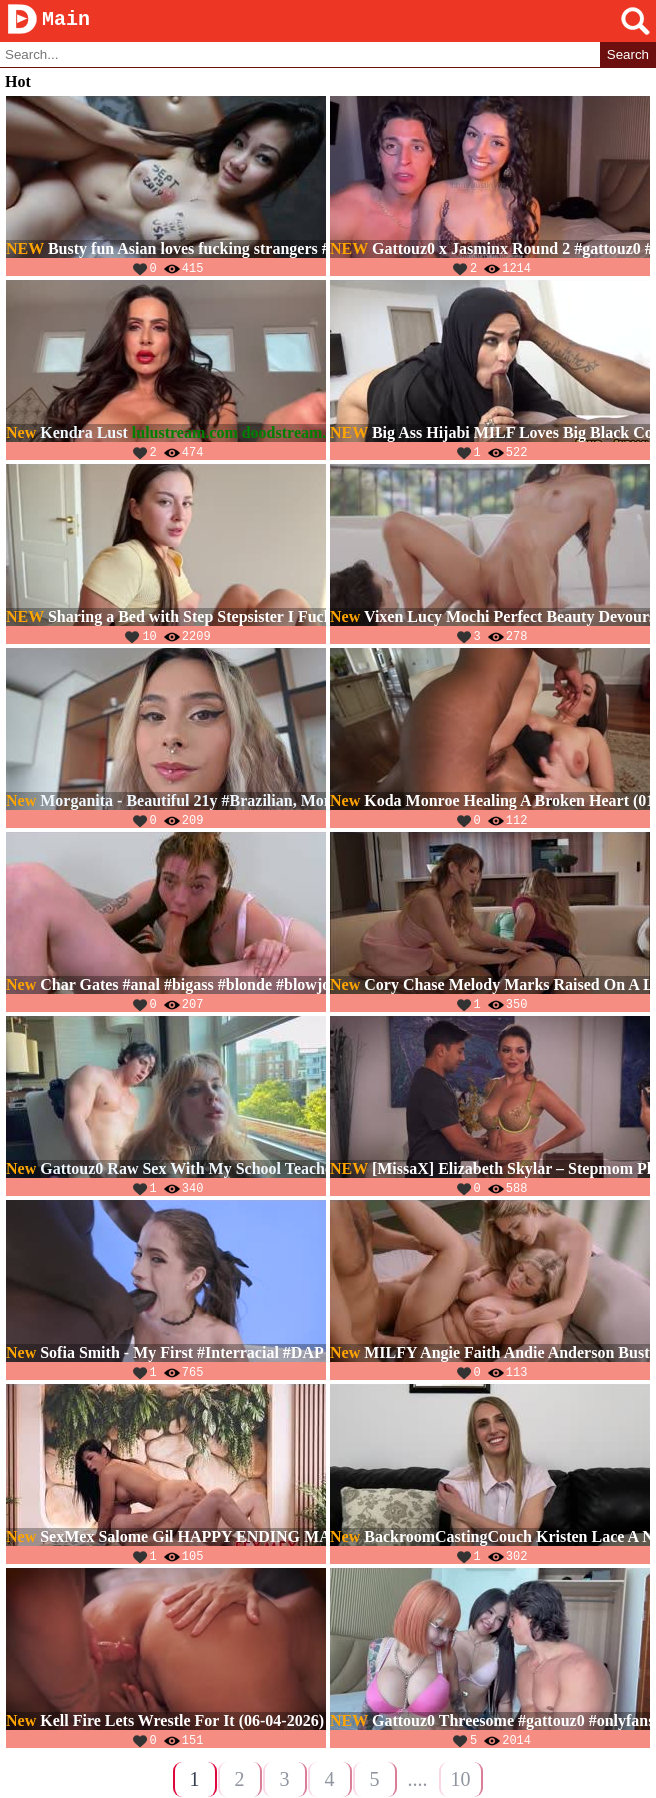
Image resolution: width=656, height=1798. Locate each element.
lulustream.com (185, 433)
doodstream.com (298, 433)
